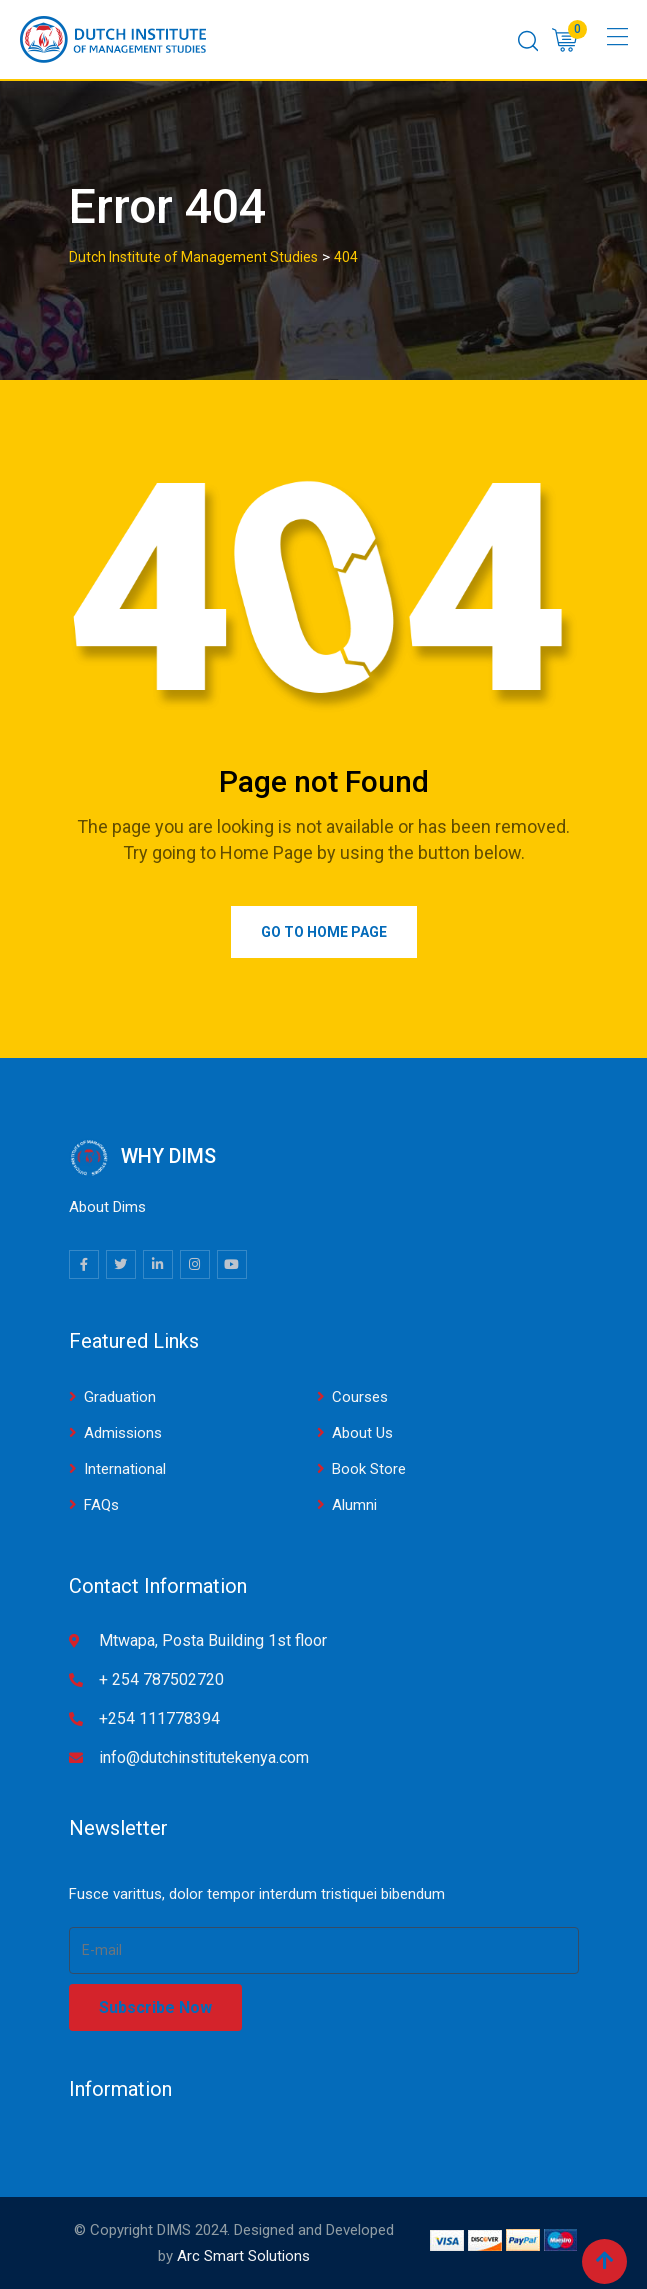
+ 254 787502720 (161, 1679)
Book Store (369, 1469)
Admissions (123, 1433)
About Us (362, 1433)
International (125, 1469)
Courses (360, 1397)
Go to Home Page (324, 932)
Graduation (120, 1397)
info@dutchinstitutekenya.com (204, 1757)
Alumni (354, 1505)
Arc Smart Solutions (243, 2256)
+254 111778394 (159, 1718)
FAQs (101, 1505)
